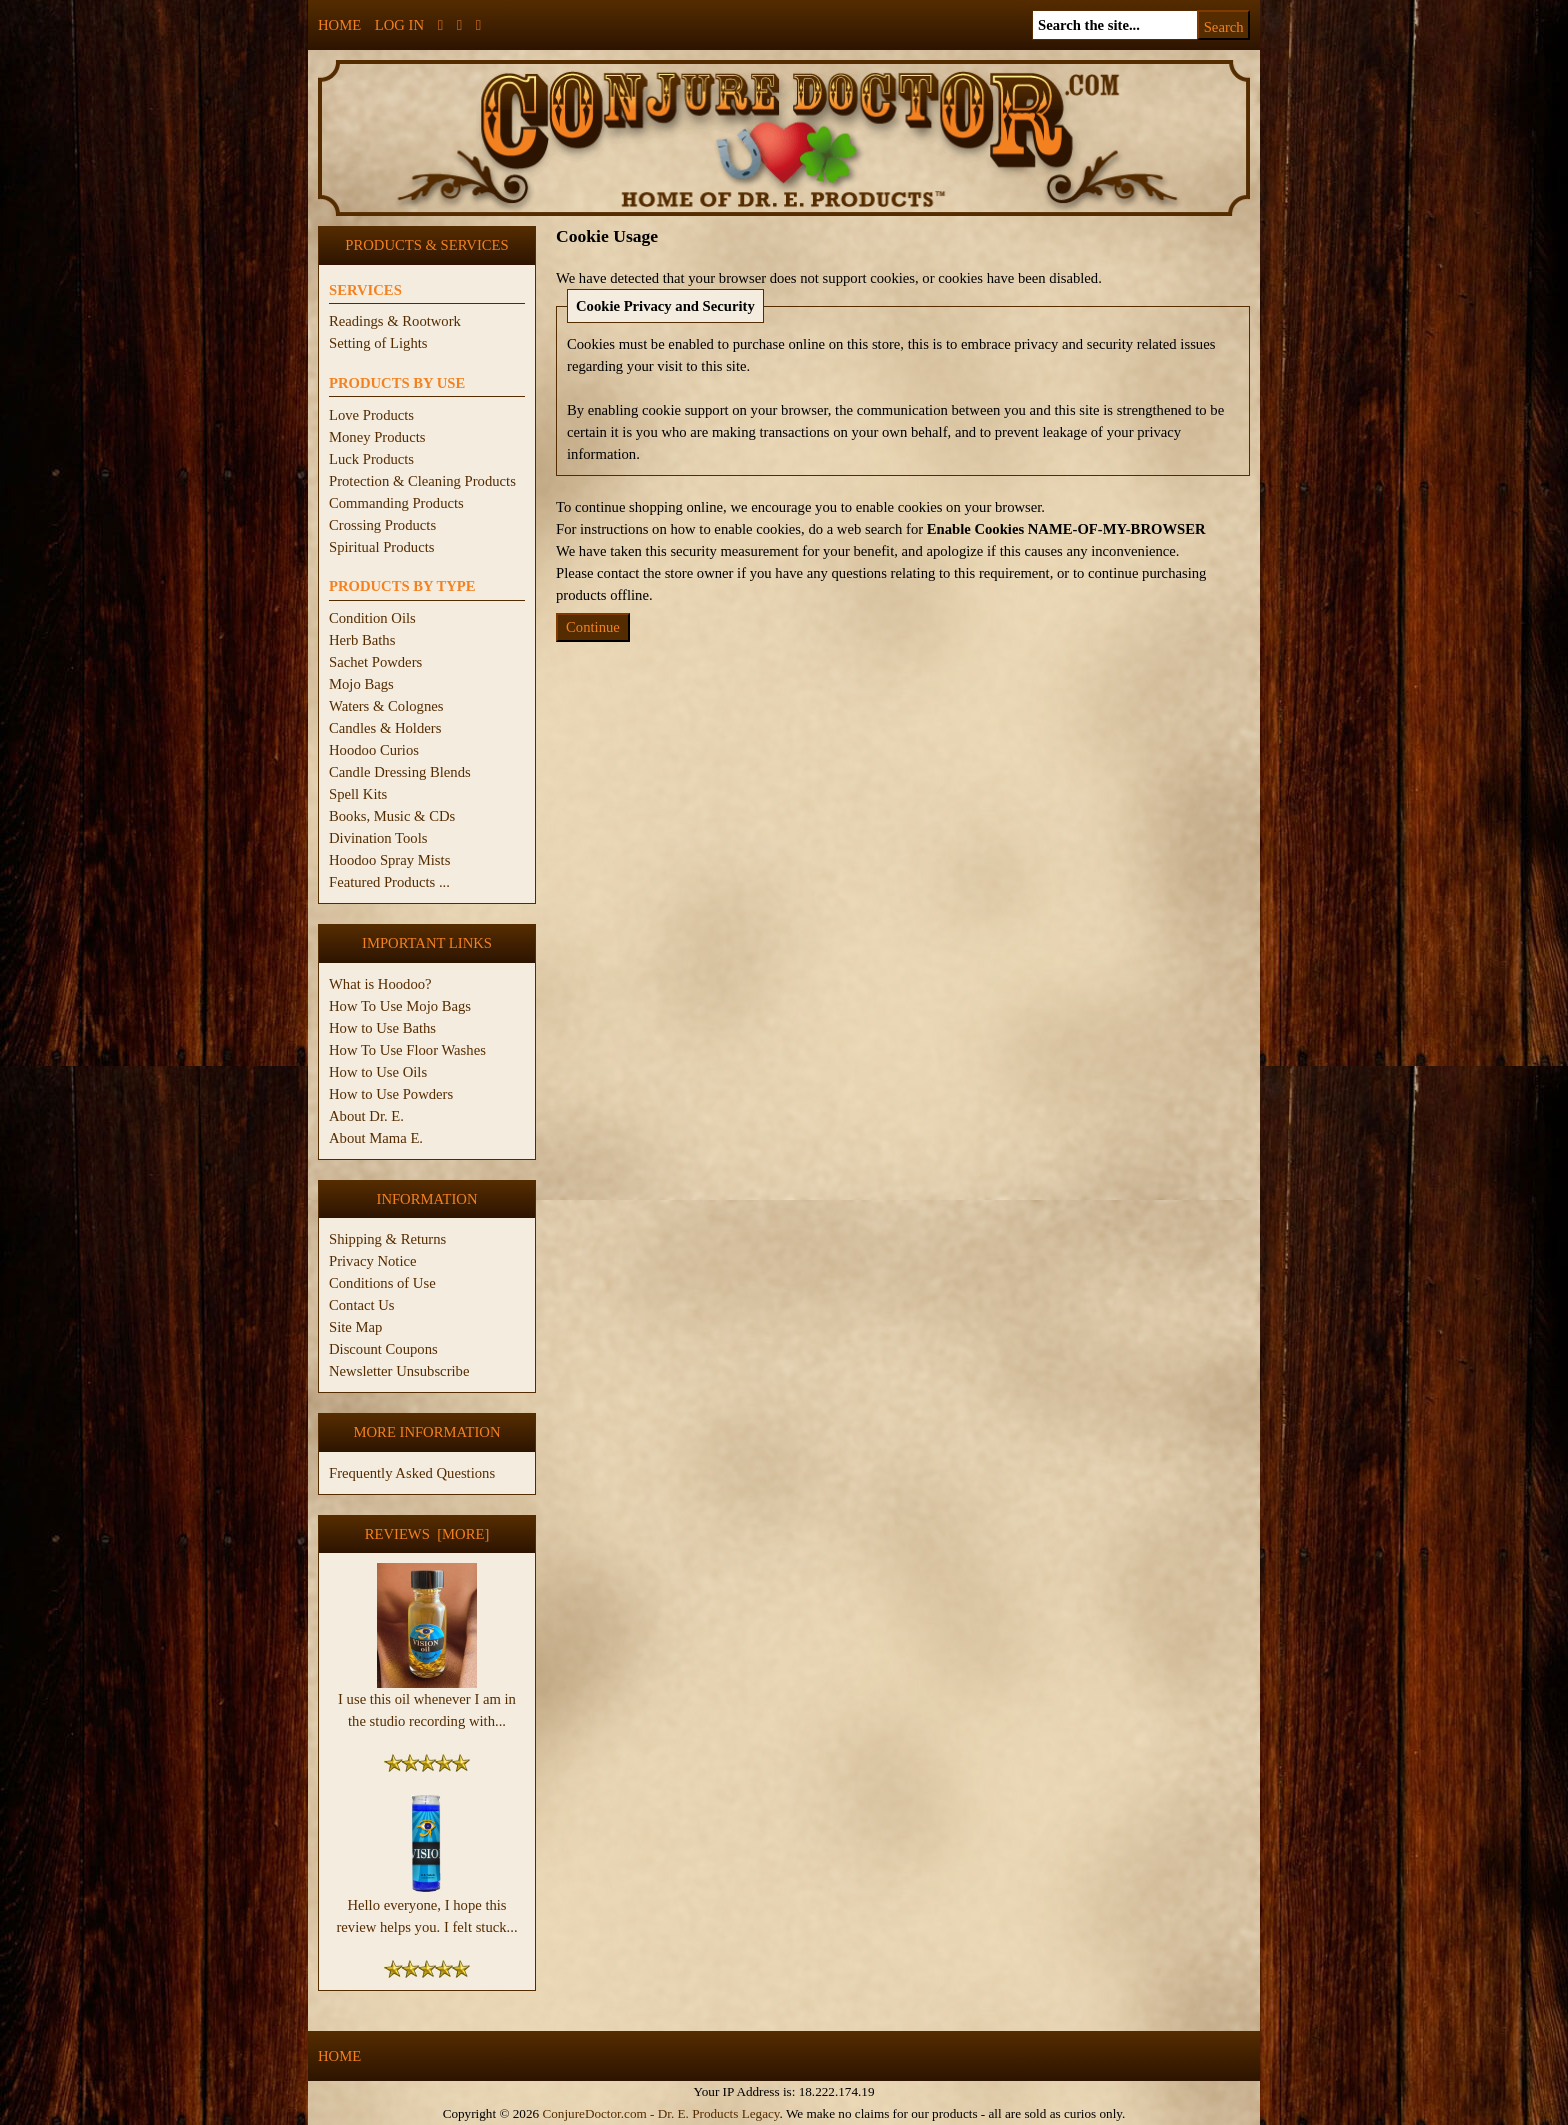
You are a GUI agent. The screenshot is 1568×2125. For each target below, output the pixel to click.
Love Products (371, 415)
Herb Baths (362, 640)
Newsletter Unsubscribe (399, 1371)
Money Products (377, 437)
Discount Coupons (383, 1349)
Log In (399, 25)
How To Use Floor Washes (407, 1050)
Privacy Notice (373, 1261)
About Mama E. (376, 1138)
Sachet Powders (375, 662)
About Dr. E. (366, 1116)
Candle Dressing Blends (400, 772)
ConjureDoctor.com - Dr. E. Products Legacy (660, 2113)
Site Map (355, 1327)
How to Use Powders (391, 1094)
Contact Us (362, 1305)
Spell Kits (358, 794)
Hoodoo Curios (374, 750)
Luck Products (371, 459)
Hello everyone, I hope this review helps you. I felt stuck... (426, 1908)
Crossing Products (382, 525)
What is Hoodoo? (380, 984)
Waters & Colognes (386, 706)
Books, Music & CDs (392, 816)
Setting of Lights (378, 343)
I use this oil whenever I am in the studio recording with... (427, 1702)
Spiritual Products (381, 547)
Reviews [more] (427, 1534)
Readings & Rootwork (395, 321)
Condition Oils (372, 618)
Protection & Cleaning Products (422, 481)
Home (339, 25)
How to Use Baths (382, 1028)
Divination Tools (378, 838)
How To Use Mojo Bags (400, 1006)
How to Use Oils (378, 1072)
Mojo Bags (361, 684)
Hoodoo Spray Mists (389, 860)
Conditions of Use (382, 1283)
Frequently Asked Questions (412, 1473)
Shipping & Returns (387, 1239)
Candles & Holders (385, 728)
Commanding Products (396, 503)
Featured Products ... (389, 882)
